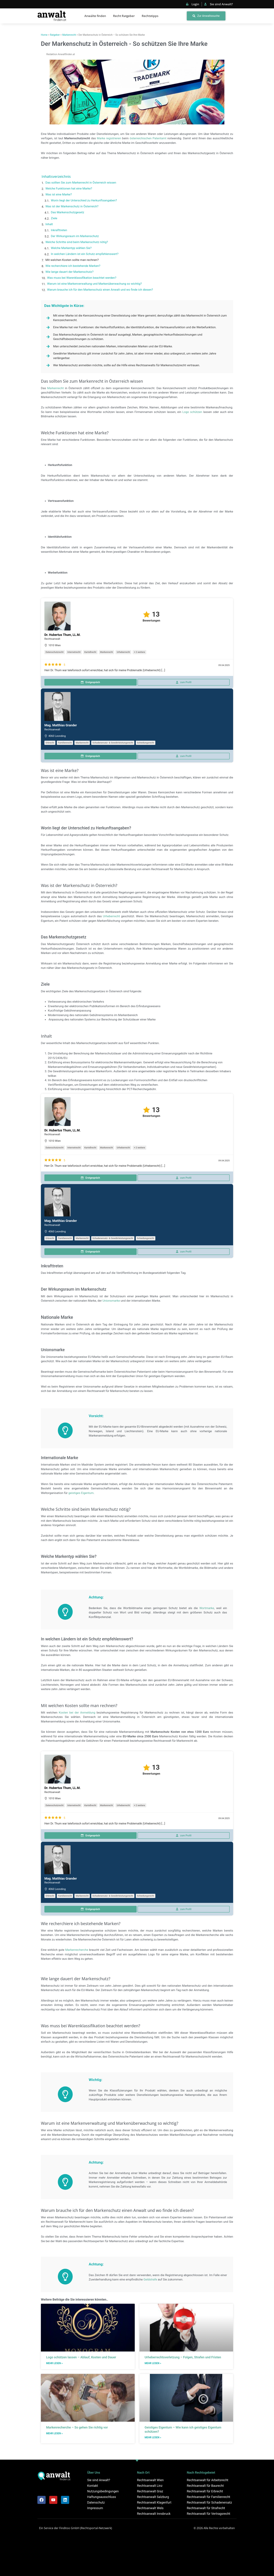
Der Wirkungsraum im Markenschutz (75, 236)
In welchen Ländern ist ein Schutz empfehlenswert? (84, 254)
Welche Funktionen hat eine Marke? (68, 188)
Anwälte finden (95, 16)
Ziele (54, 218)
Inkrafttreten (59, 230)
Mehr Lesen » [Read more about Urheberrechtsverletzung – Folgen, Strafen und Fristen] (153, 2363)
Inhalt (49, 224)
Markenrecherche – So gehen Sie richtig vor (77, 2427)
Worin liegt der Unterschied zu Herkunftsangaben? (84, 200)
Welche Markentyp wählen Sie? (71, 248)
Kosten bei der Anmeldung (77, 1712)
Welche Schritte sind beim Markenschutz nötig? (76, 242)
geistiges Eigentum (80, 1493)
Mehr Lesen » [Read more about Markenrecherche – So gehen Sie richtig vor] (54, 2433)
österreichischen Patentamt (148, 138)
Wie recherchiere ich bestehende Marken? (72, 266)
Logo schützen (192, 412)
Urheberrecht (111, 916)
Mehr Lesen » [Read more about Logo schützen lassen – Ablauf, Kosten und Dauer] (54, 2363)
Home (44, 34)
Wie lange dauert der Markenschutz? (69, 271)
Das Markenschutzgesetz (67, 212)
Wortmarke (206, 1608)
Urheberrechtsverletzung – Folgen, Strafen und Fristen (183, 2357)
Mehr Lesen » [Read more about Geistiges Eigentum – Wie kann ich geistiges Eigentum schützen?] (153, 2437)
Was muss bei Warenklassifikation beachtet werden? (81, 277)
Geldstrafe (150, 2279)
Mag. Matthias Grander (60, 725)
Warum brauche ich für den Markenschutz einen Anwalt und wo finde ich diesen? (100, 289)
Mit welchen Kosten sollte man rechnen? (72, 260)
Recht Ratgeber (124, 16)
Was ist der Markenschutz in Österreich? (71, 206)
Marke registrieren (109, 138)
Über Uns (93, 2472)
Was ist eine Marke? (58, 194)
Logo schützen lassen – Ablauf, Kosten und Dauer (81, 2357)
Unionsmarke (111, 1300)
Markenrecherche (76, 1950)
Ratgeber (55, 34)
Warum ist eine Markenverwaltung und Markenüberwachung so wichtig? (94, 283)
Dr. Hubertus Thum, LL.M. (62, 635)
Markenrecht (69, 34)
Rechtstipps (150, 16)
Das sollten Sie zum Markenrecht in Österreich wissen (80, 182)
